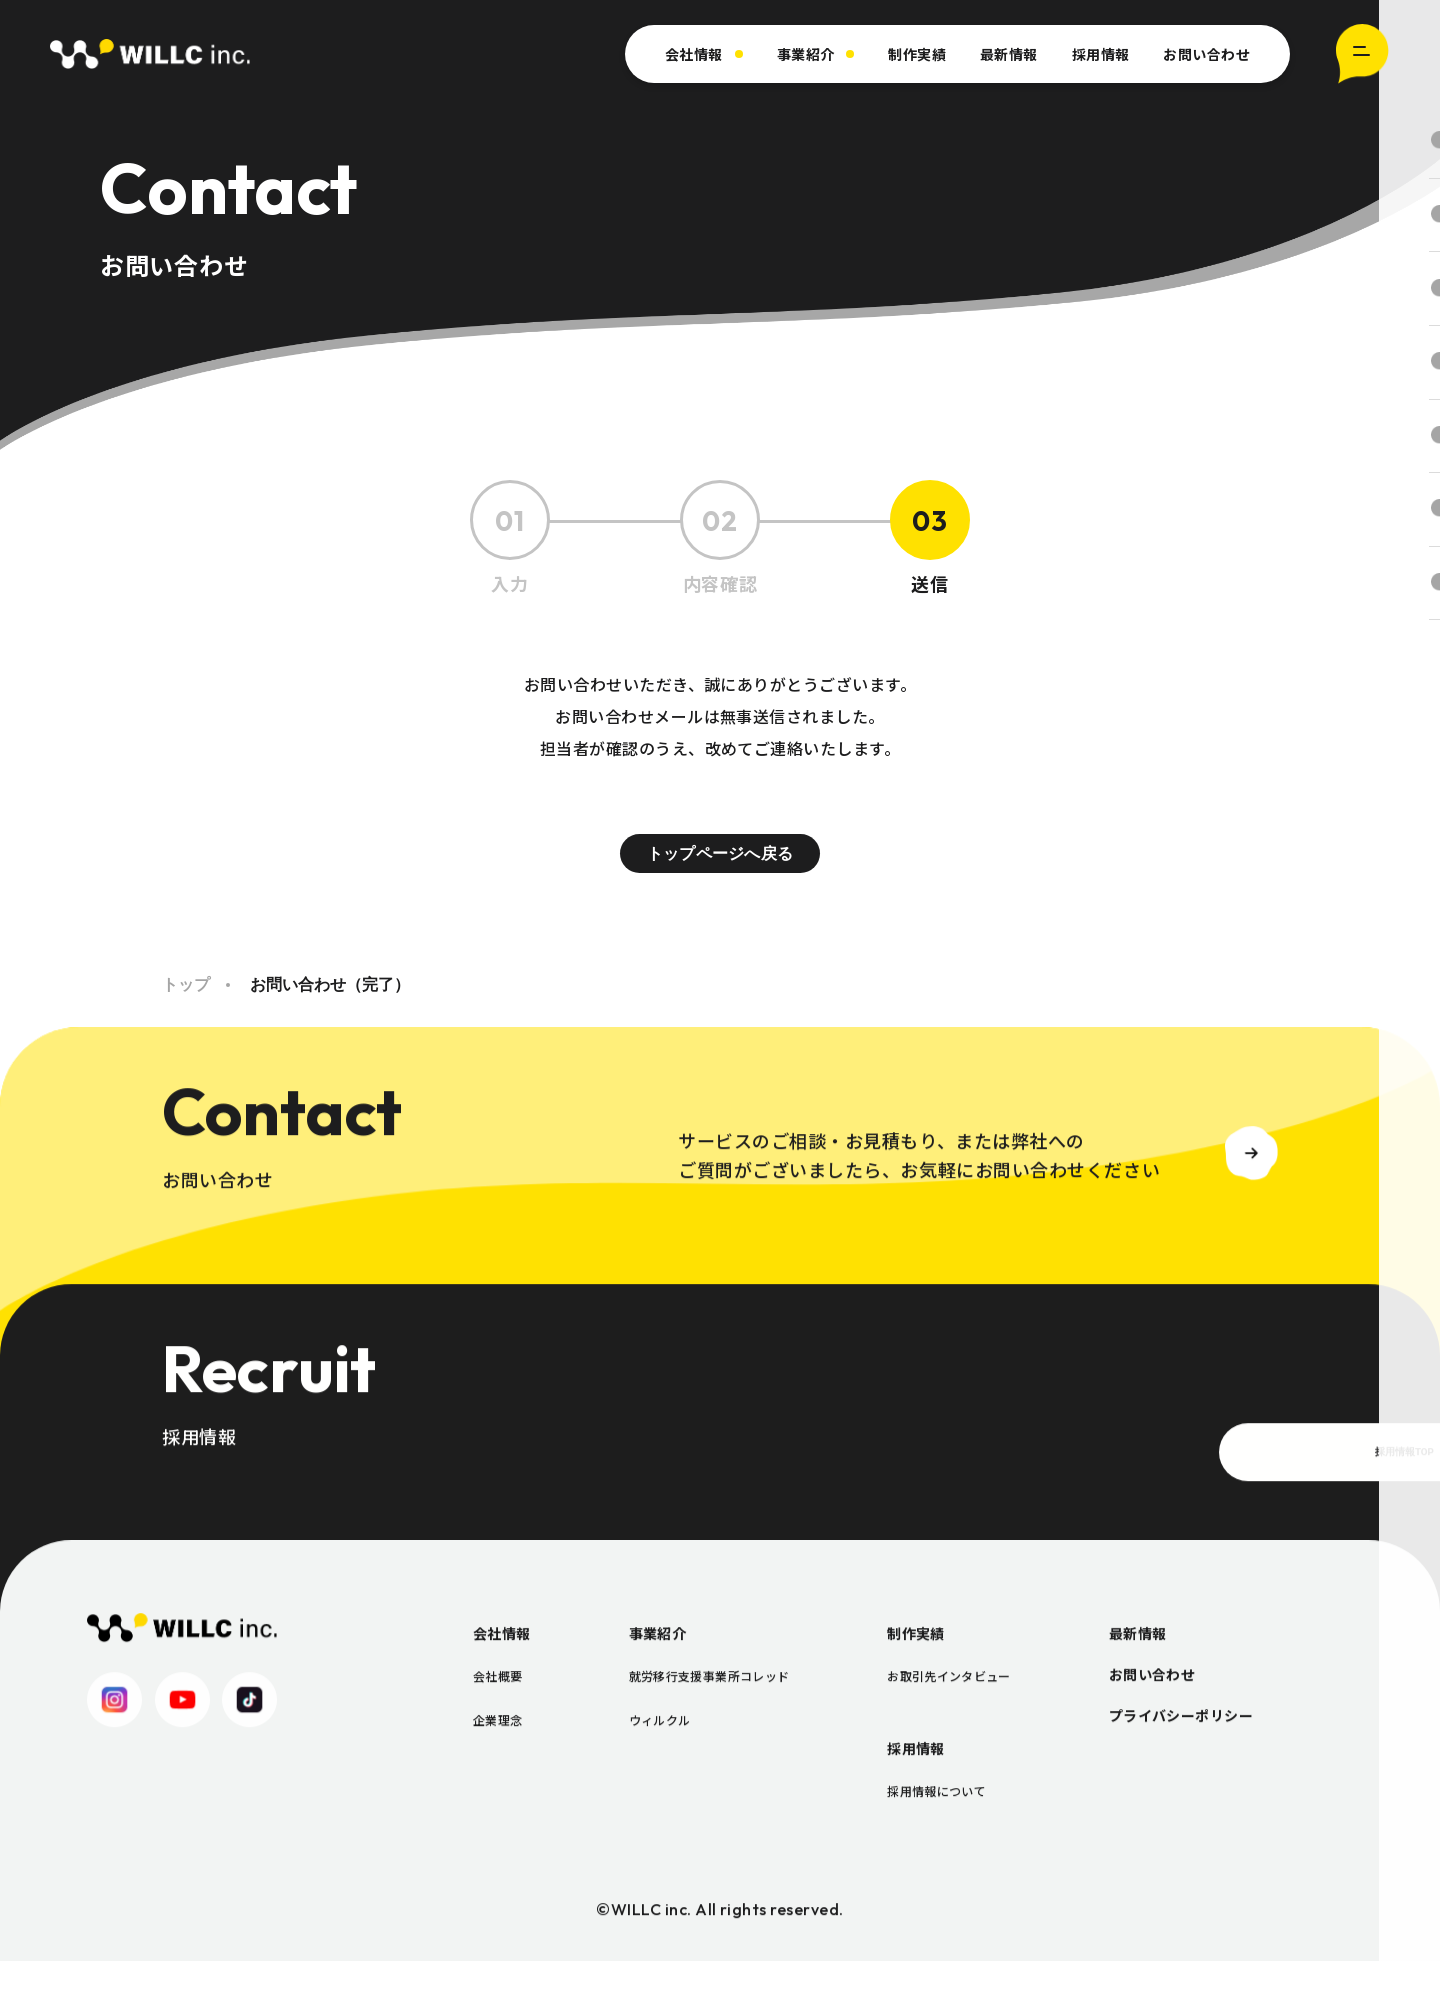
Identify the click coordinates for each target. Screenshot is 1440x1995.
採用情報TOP (1141, 1496)
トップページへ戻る (719, 855)
